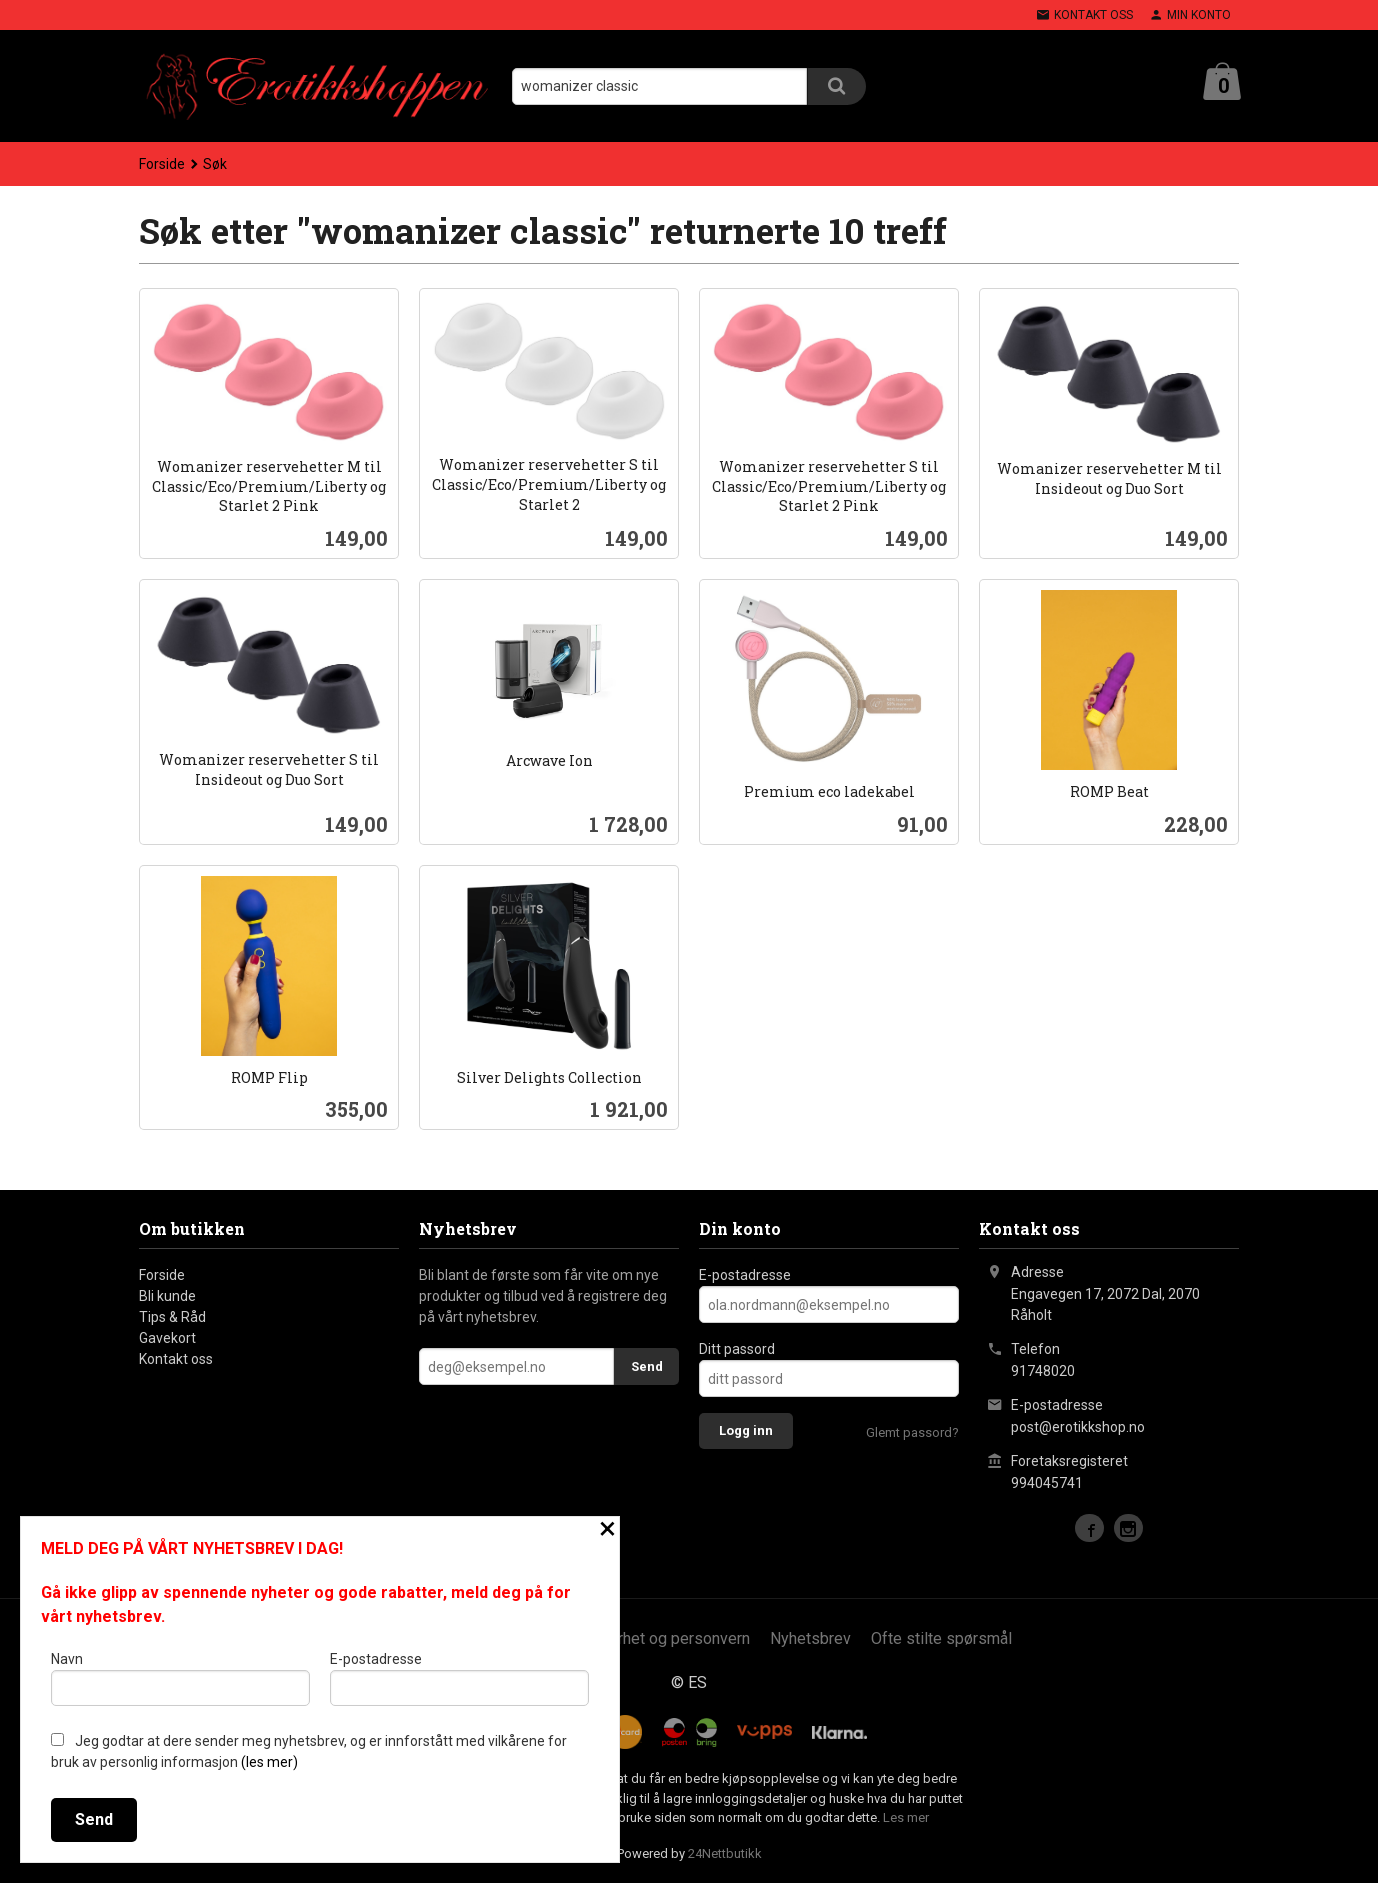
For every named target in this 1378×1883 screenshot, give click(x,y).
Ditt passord (737, 1349)
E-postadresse (745, 1275)
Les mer (906, 1817)
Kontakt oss (176, 1359)
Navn (180, 1678)
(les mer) (269, 1762)
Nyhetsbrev (810, 1638)
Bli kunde (167, 1296)
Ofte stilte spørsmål (941, 1638)
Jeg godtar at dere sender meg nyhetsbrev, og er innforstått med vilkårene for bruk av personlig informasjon (309, 1751)
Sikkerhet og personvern (664, 1638)
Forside (162, 164)
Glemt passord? (912, 1432)
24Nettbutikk (725, 1853)
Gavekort (167, 1338)
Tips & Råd (172, 1317)
